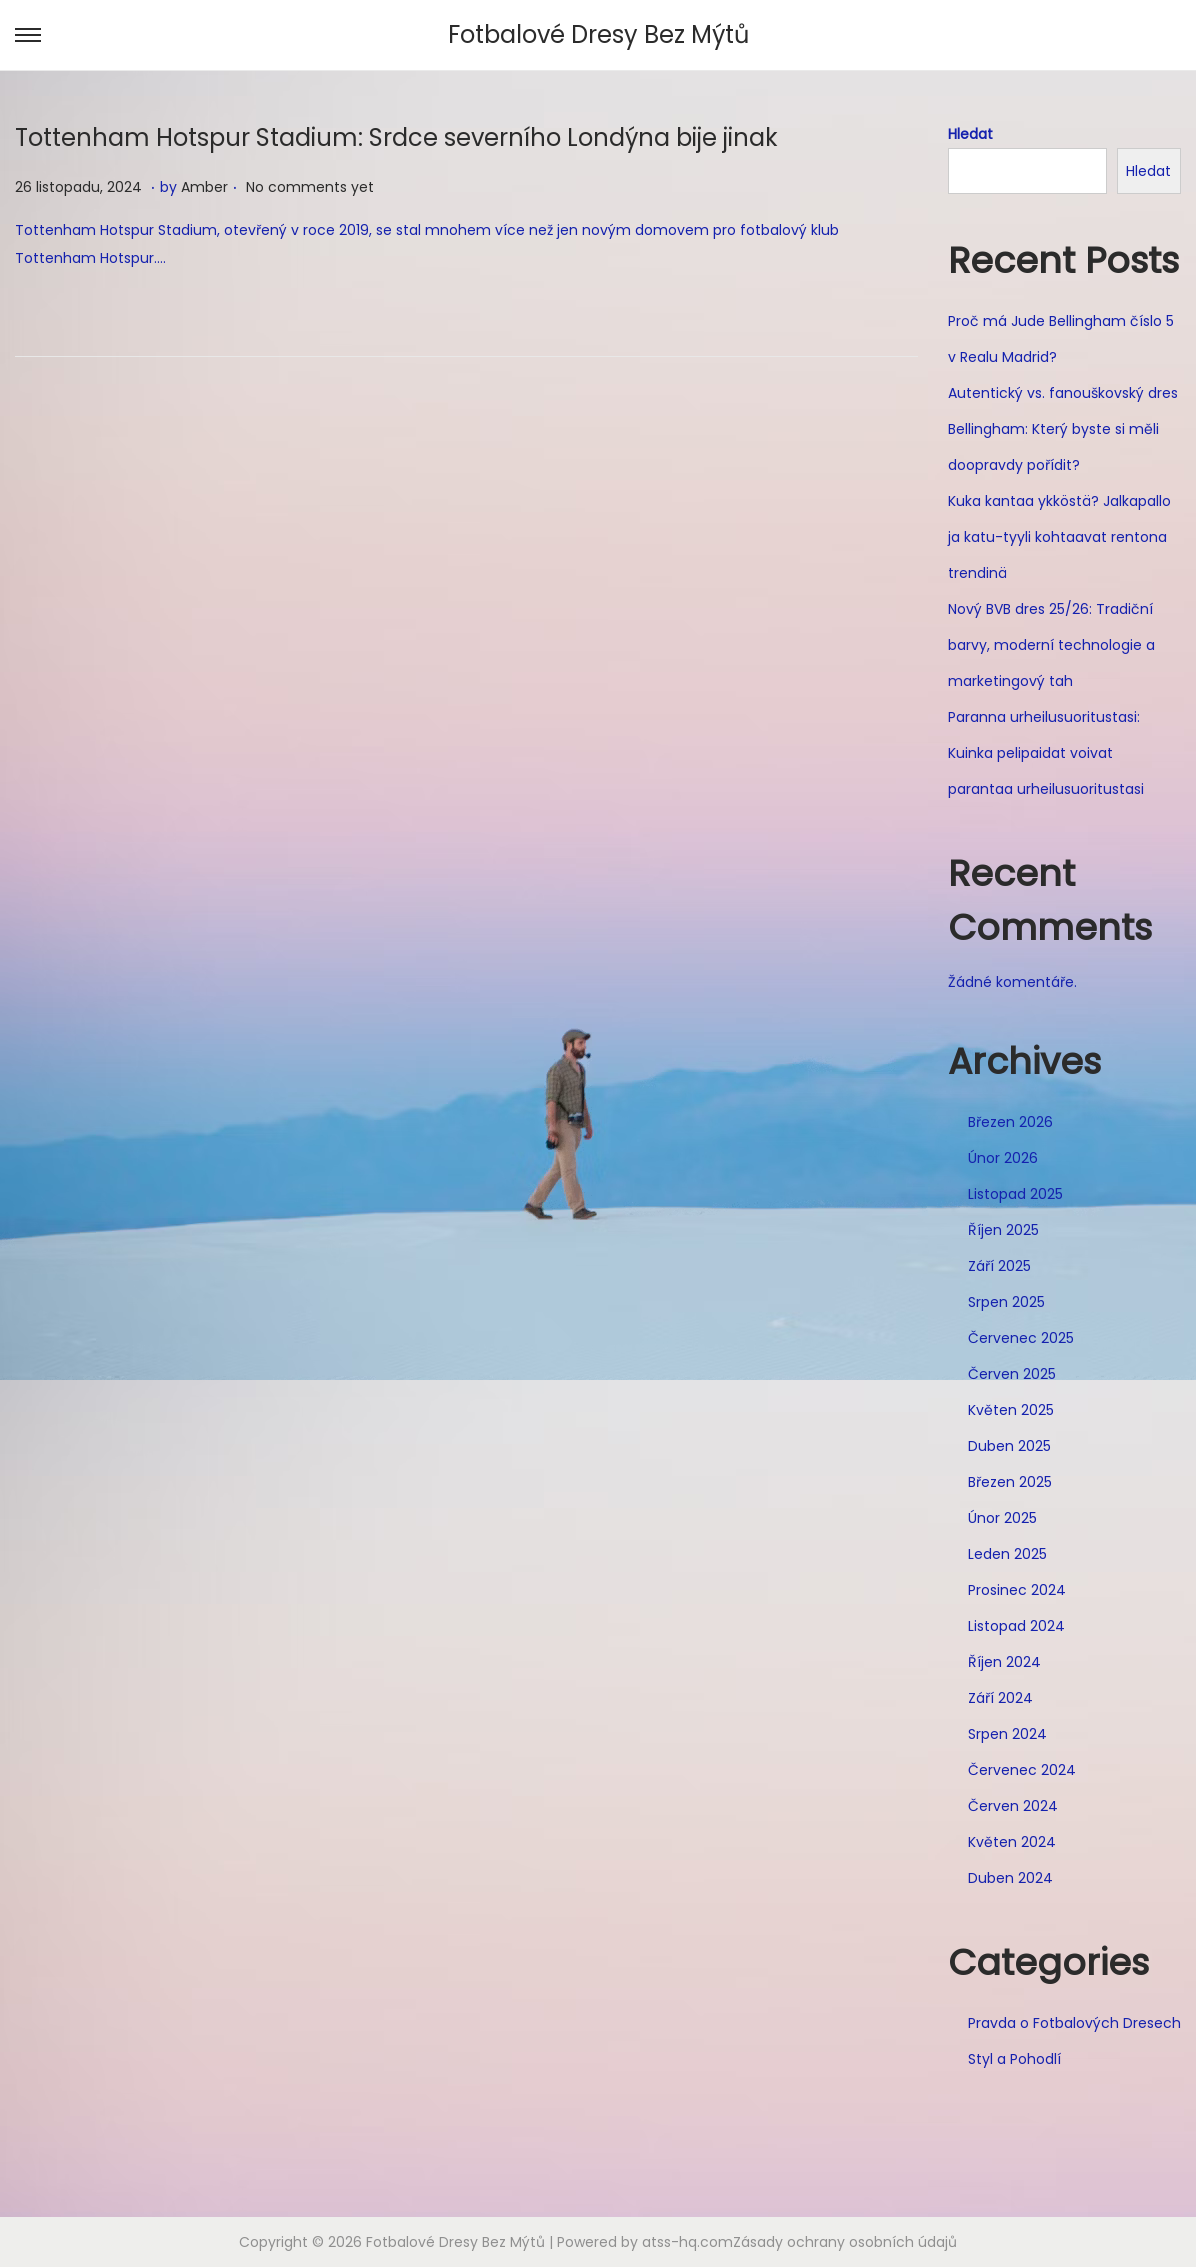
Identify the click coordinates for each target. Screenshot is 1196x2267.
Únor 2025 (1002, 1518)
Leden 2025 (1007, 1554)
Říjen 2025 (1003, 1230)
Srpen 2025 (1006, 1302)
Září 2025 (999, 1266)
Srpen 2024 (1007, 1734)
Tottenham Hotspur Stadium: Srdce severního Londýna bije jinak (396, 137)
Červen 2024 (1013, 1806)
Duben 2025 (1009, 1446)
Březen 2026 (1010, 1122)
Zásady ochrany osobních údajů (845, 2242)
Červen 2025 (1012, 1374)
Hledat (970, 134)
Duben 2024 (1010, 1878)
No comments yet (310, 187)
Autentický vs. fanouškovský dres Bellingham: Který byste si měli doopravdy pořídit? (1063, 429)
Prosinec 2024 (1017, 1590)
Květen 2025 (1011, 1410)
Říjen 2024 (1004, 1662)
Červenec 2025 (1021, 1338)
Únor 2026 (1003, 1158)
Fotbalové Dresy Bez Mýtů (598, 34)
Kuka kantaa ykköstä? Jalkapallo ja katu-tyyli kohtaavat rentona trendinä (1059, 537)
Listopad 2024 (1016, 1626)
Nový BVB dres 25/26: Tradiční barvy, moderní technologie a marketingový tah (1051, 645)
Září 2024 (1000, 1698)
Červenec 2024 (1022, 1770)
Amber (204, 187)
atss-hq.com (687, 2242)
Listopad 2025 (1015, 1194)
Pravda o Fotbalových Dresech (1074, 2023)
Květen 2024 (1012, 1842)
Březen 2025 (1010, 1482)
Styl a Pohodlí (1014, 2059)
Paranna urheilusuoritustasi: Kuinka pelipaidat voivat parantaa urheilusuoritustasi (1046, 753)
